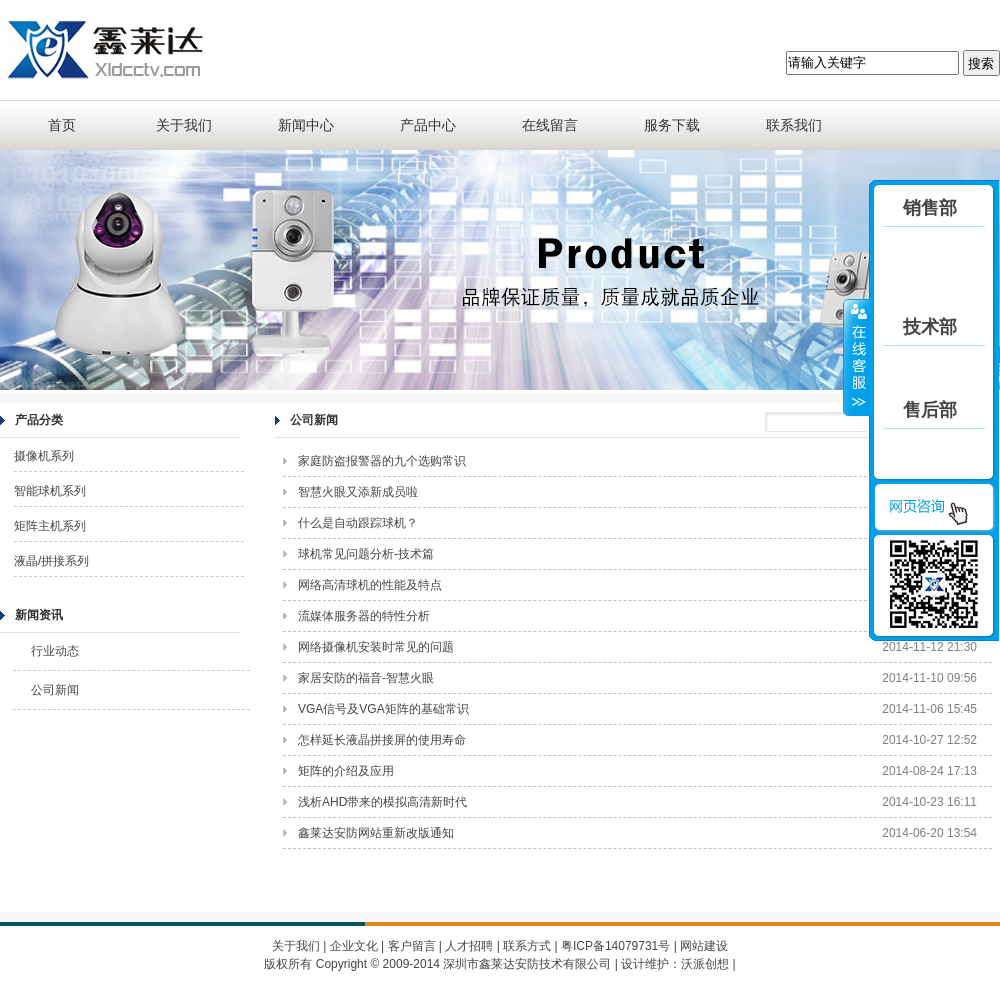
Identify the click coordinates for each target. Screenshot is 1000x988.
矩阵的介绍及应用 (346, 771)
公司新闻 (55, 690)
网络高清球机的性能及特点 (370, 585)
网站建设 (704, 946)
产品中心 (428, 125)
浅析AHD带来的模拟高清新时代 (382, 802)
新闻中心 (306, 125)
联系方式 (527, 946)
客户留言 (412, 946)
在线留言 (550, 125)
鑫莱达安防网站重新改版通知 (376, 833)
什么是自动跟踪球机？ (358, 523)
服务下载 (672, 125)
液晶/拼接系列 (51, 561)
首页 (62, 125)
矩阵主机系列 (50, 526)
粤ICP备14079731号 (615, 946)
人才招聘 (469, 946)
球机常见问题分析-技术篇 (366, 554)
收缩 (857, 357)
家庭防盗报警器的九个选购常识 (382, 461)
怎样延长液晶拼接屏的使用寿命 (382, 740)
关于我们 (184, 125)
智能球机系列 (50, 491)
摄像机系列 (44, 456)
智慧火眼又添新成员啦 (358, 492)
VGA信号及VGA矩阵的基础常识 (383, 709)
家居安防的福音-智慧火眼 (366, 678)
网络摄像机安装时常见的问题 (376, 647)
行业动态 (55, 651)
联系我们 (794, 125)
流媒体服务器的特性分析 (364, 616)
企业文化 (354, 946)
